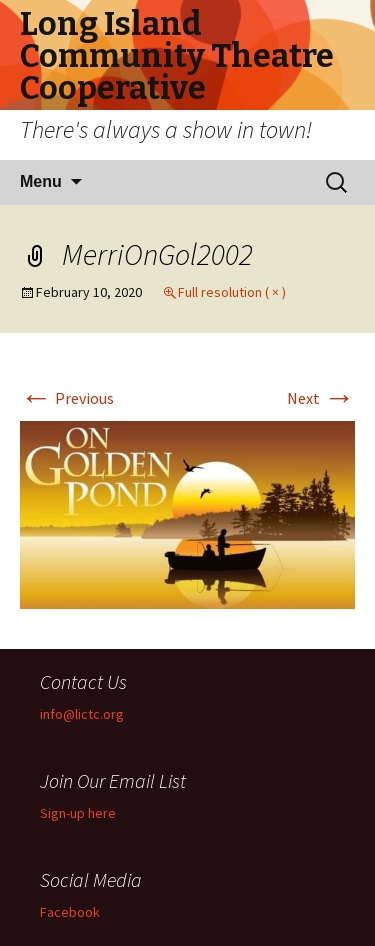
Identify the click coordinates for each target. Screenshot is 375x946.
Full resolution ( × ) (232, 292)
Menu (41, 181)
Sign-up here (78, 813)
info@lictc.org (82, 714)
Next (321, 398)
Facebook (70, 912)
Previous (67, 398)
